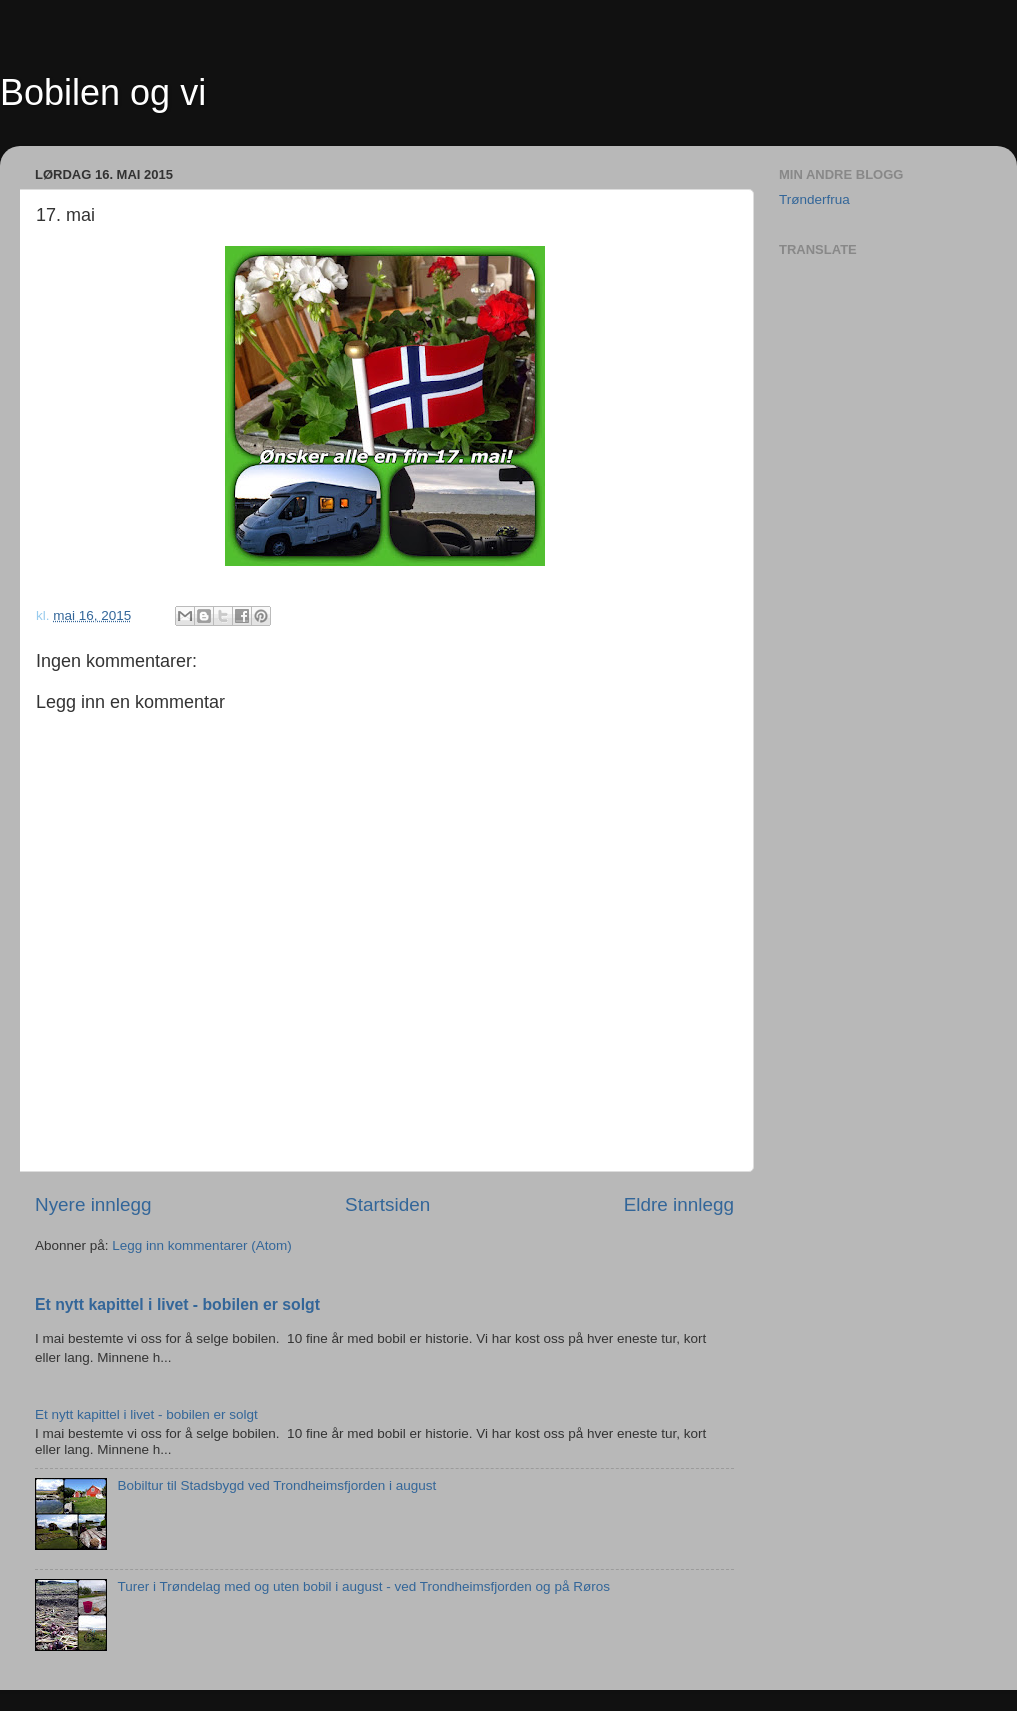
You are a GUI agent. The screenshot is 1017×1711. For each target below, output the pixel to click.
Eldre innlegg (679, 1204)
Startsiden (387, 1204)
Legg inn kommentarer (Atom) (201, 1245)
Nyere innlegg (93, 1204)
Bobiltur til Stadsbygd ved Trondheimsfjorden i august (276, 1485)
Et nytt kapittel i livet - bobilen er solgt (177, 1304)
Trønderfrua (814, 199)
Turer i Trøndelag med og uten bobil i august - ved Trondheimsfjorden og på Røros (363, 1586)
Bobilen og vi (103, 92)
